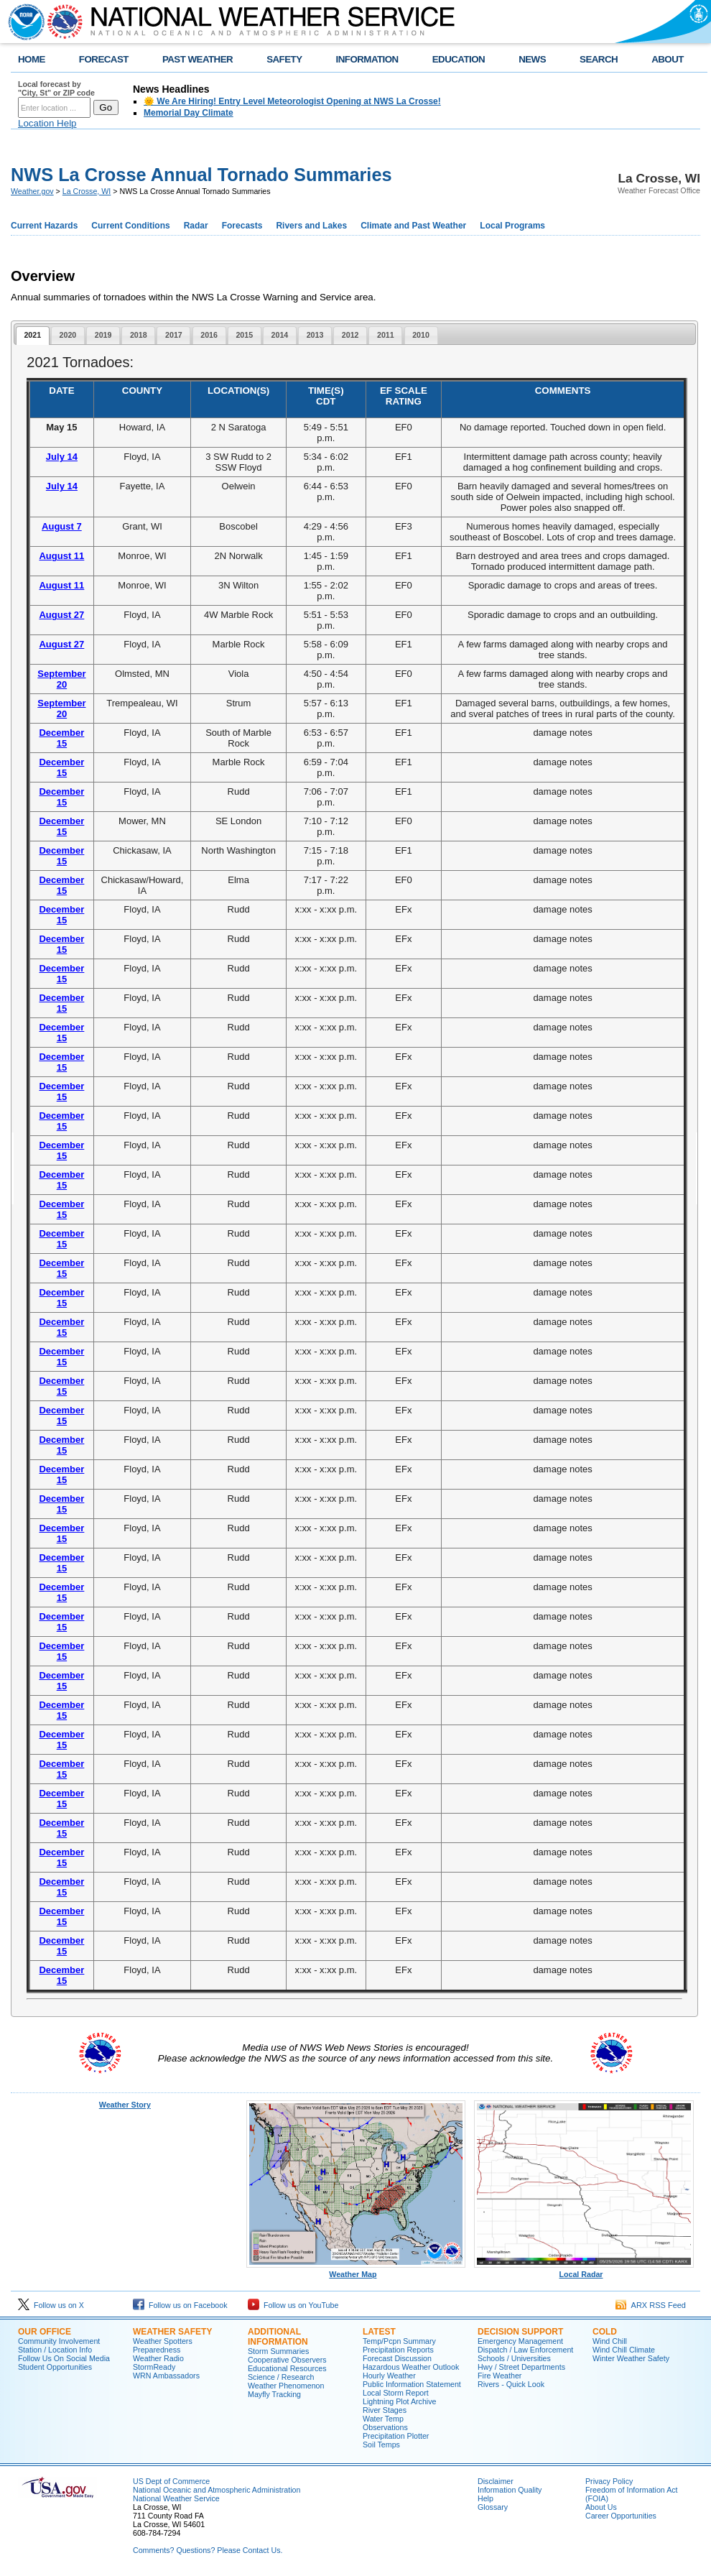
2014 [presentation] (280, 335)
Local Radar (584, 2271)
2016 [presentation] (209, 335)
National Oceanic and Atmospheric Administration (216, 2489)
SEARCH (599, 59)
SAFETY (284, 59)
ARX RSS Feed (650, 2305)
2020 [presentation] (68, 335)
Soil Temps (381, 2444)
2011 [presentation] (385, 335)
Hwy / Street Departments (521, 2367)
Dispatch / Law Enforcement (525, 2349)
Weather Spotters (162, 2341)
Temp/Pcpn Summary (399, 2341)
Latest (379, 2332)
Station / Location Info (55, 2349)
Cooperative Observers (287, 2359)
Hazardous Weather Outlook (411, 2367)
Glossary (493, 2507)
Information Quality (510, 2489)
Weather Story (125, 2104)
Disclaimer (496, 2481)
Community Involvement (59, 2341)
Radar (196, 226)
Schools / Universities (514, 2358)
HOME (31, 59)
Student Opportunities (55, 2367)
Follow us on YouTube (293, 2305)
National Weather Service (176, 2498)
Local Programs (512, 226)
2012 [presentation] (350, 335)
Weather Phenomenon (286, 2385)
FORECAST (104, 59)
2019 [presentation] (103, 335)
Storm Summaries (278, 2351)
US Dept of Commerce (171, 2481)
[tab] (33, 336)
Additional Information (278, 2337)
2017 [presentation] (173, 335)
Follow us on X (51, 2305)
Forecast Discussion (397, 2358)
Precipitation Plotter (396, 2436)
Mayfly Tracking (274, 2394)
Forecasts (242, 226)
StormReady (154, 2367)
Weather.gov (32, 191)
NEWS (532, 59)
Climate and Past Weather (413, 226)
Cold (604, 2332)
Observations (385, 2427)
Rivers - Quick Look (511, 2384)
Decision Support (520, 2332)
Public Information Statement (412, 2384)
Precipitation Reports (398, 2349)
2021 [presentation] (32, 335)
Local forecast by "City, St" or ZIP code (56, 88)
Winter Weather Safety (630, 2358)
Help (485, 2498)
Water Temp (383, 2418)
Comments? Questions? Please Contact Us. (207, 2550)
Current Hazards (44, 226)
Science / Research (281, 2377)
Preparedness (156, 2349)
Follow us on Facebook (180, 2305)
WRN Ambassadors (166, 2375)
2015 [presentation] (244, 335)
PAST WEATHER (197, 59)
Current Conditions (130, 226)
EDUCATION (458, 59)
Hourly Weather (389, 2375)
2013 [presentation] (315, 335)
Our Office (44, 2332)
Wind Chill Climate (623, 2349)
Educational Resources (287, 2368)
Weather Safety (172, 2332)
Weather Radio (158, 2358)
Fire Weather (499, 2375)
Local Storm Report (396, 2392)
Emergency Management (520, 2341)
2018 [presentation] (138, 335)
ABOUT (667, 59)
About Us (601, 2507)
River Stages (384, 2410)
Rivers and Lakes (311, 226)
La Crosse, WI (86, 191)
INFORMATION (367, 59)
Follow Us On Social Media (64, 2358)
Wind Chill (609, 2341)
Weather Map (356, 2271)
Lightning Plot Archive (399, 2401)
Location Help (47, 123)
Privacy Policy (609, 2481)
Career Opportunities (620, 2515)
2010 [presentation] (420, 335)
